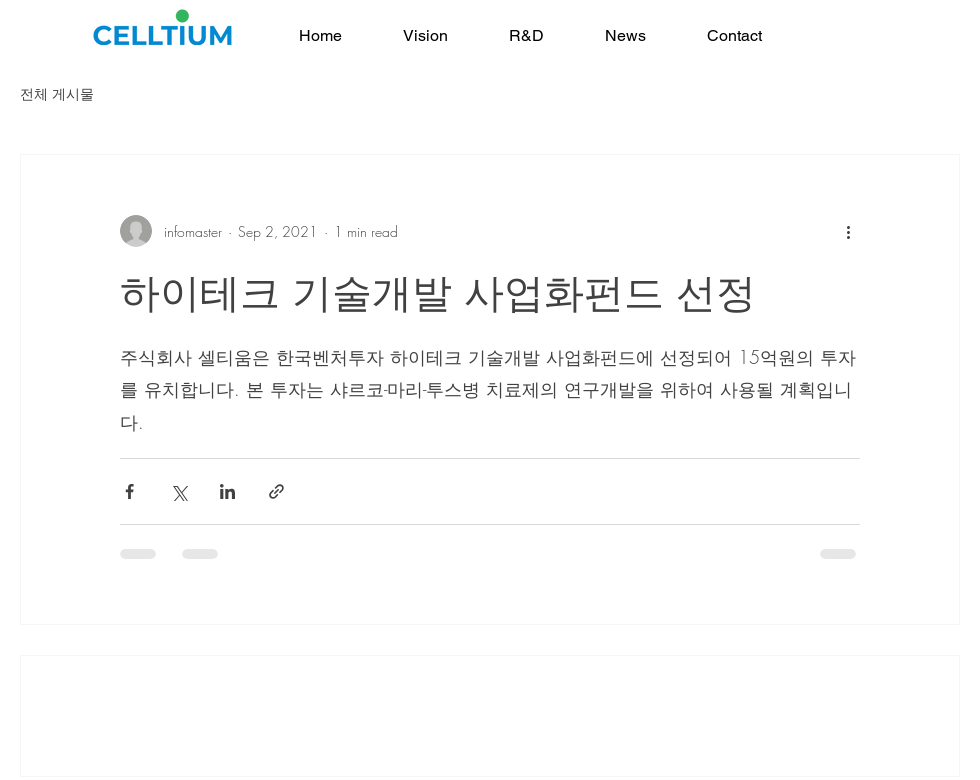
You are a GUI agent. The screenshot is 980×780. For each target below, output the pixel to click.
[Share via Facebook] (129, 491)
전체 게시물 (57, 93)
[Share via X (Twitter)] (178, 491)
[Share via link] (276, 491)
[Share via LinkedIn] (227, 491)
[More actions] (848, 231)
